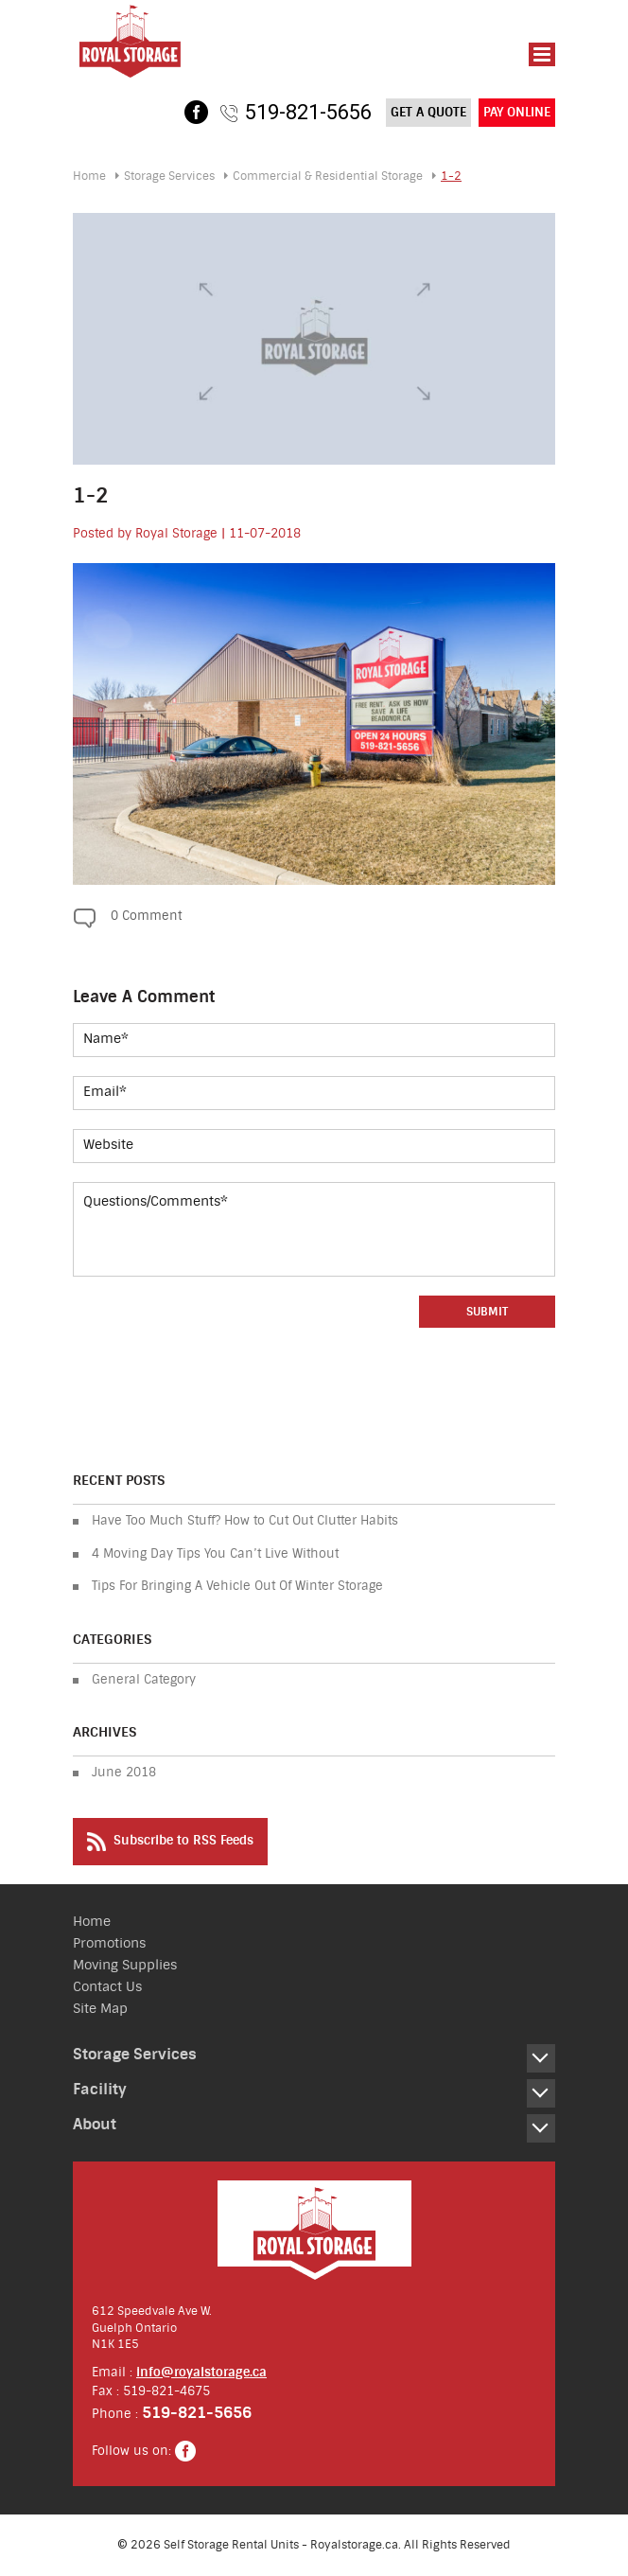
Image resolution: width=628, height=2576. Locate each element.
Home (89, 176)
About (94, 2124)
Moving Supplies (125, 1965)
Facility (100, 2089)
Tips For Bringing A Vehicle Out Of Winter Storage (237, 1586)
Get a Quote (428, 112)
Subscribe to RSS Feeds (170, 1841)
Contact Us (107, 1987)
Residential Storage (328, 176)
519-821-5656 (308, 112)
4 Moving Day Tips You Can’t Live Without (215, 1553)
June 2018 (124, 1772)
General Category (144, 1679)
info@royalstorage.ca (201, 2372)
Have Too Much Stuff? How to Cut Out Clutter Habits (245, 1520)
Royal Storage (176, 533)
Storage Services (169, 176)
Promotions (109, 1943)
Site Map (100, 2009)
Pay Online (516, 112)
